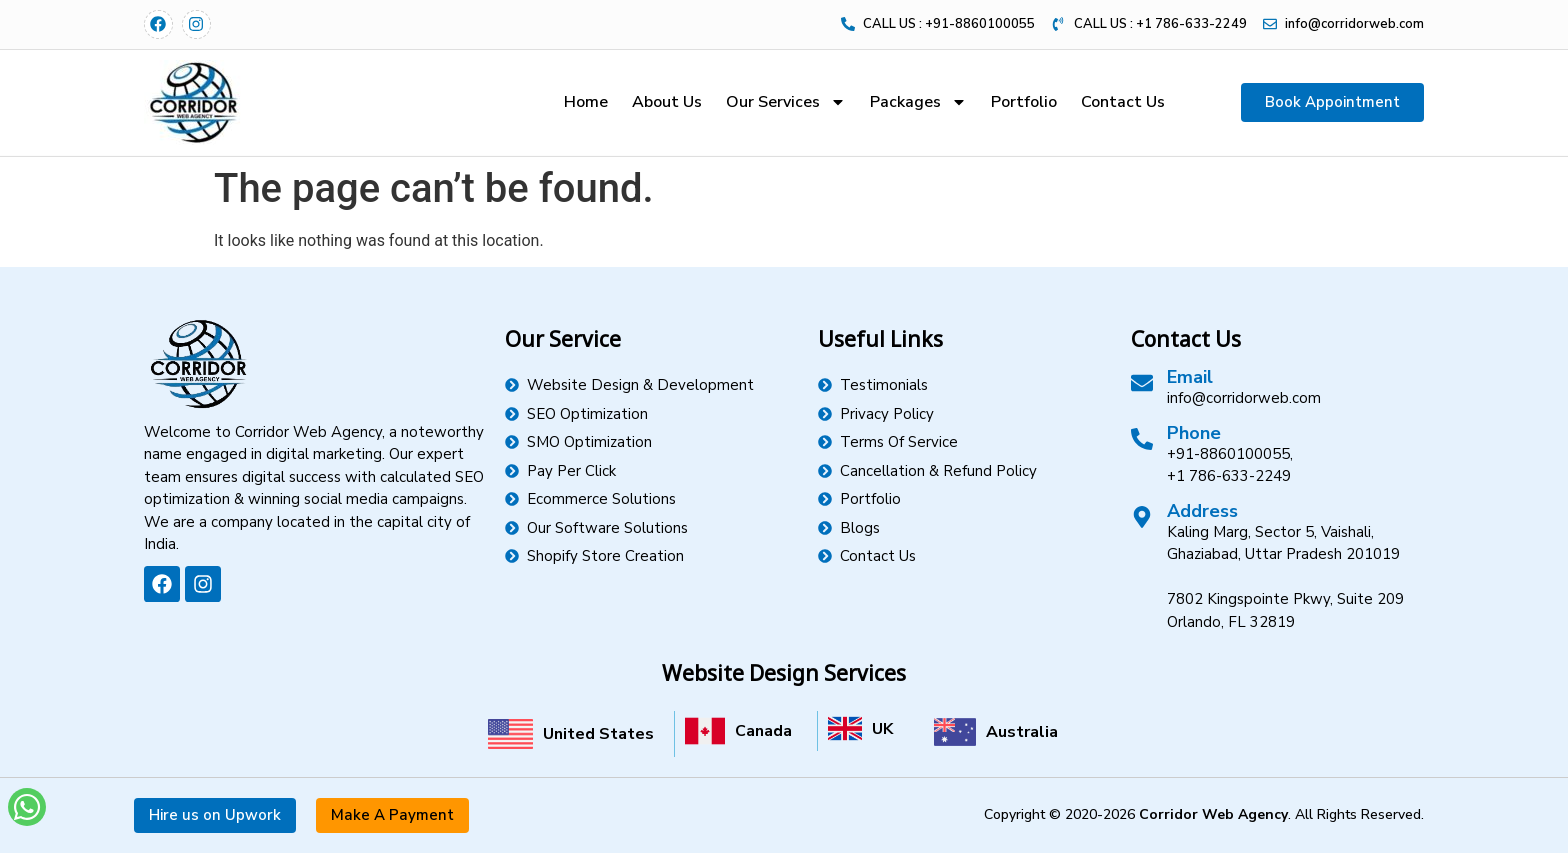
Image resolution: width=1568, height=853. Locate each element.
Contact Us (1123, 102)
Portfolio (1024, 102)
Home (586, 102)
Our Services (786, 102)
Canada (763, 731)
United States (598, 734)
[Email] (1142, 383)
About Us (667, 102)
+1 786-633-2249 (1229, 476)
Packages (918, 102)
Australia (1022, 732)
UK (882, 729)
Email (1190, 377)
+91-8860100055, (1230, 454)
